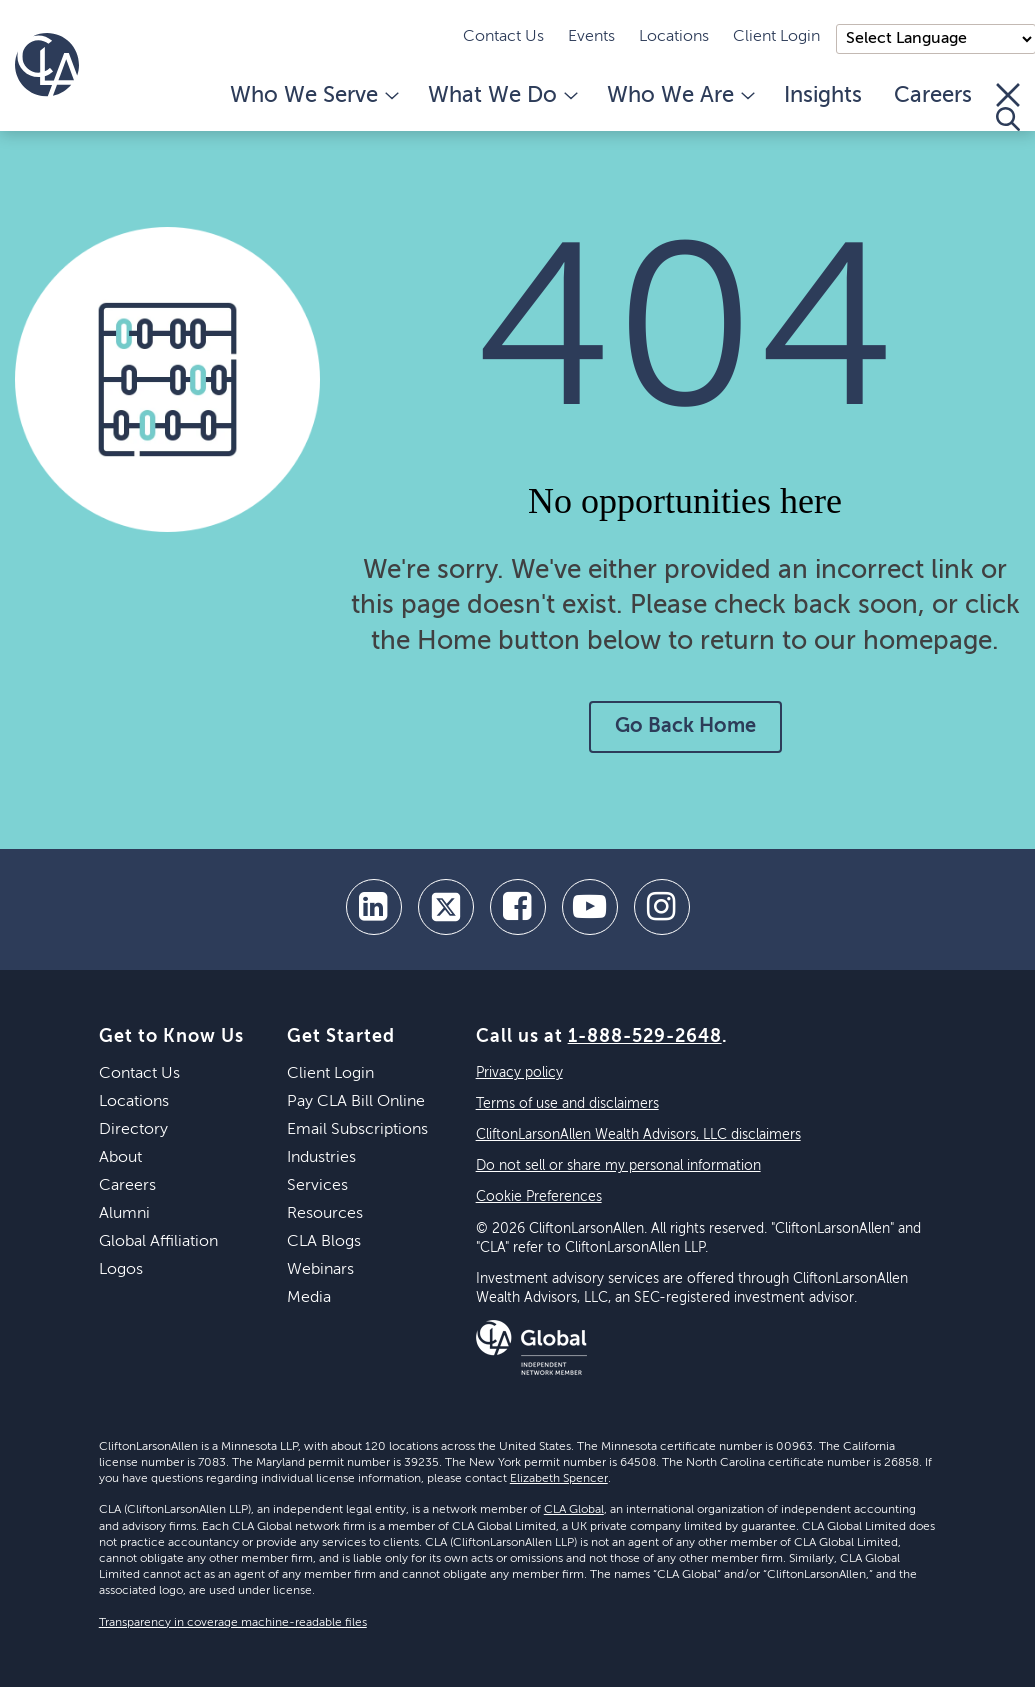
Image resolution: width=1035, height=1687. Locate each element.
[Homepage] (47, 65)
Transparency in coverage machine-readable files (233, 1623)
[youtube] (590, 907)
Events (591, 37)
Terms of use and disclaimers (567, 1104)
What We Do (501, 96)
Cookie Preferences (539, 1197)
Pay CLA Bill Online (356, 1102)
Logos (121, 1270)
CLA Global (574, 1510)
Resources (325, 1214)
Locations (674, 37)
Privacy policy (519, 1073)
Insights (823, 96)
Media (309, 1298)
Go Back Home (685, 727)
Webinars (320, 1270)
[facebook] (518, 907)
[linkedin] (374, 907)
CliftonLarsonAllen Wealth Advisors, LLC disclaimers (638, 1135)
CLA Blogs (324, 1242)
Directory (133, 1130)
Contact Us (503, 37)
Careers (933, 96)
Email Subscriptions (357, 1130)
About (120, 1158)
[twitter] (446, 907)
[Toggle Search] (1008, 107)
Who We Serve (313, 96)
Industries (321, 1158)
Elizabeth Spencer (559, 1479)
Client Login (776, 37)
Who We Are (679, 96)
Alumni (124, 1214)
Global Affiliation (158, 1242)
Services (317, 1186)
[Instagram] (662, 907)
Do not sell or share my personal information (618, 1166)
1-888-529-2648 (645, 1037)
